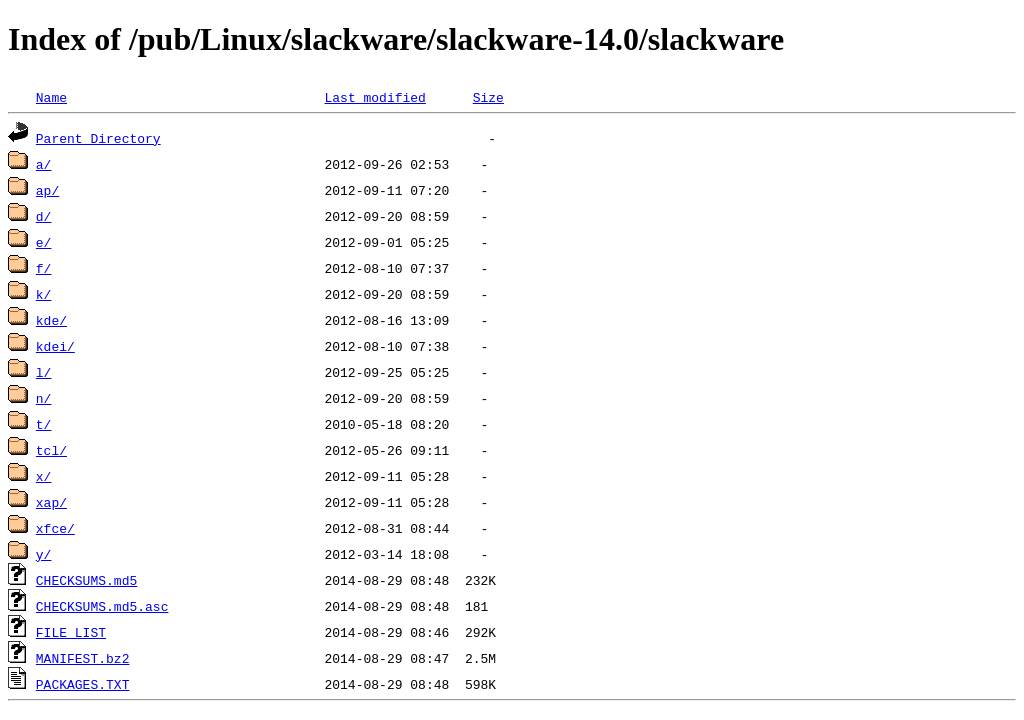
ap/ (47, 190)
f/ (44, 268)
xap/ (51, 502)
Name (51, 97)
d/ (44, 216)
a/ (44, 164)
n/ (44, 398)
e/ (44, 242)
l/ (44, 372)
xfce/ (55, 528)
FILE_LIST (71, 632)
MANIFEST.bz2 (83, 658)
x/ (44, 476)
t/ (44, 424)
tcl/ (51, 450)
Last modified (374, 97)
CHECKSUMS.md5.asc (102, 606)
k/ (44, 294)
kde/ (51, 320)
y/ (44, 554)
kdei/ (55, 346)
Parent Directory (98, 138)
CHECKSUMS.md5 (86, 580)
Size (488, 97)
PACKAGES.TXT (83, 684)
